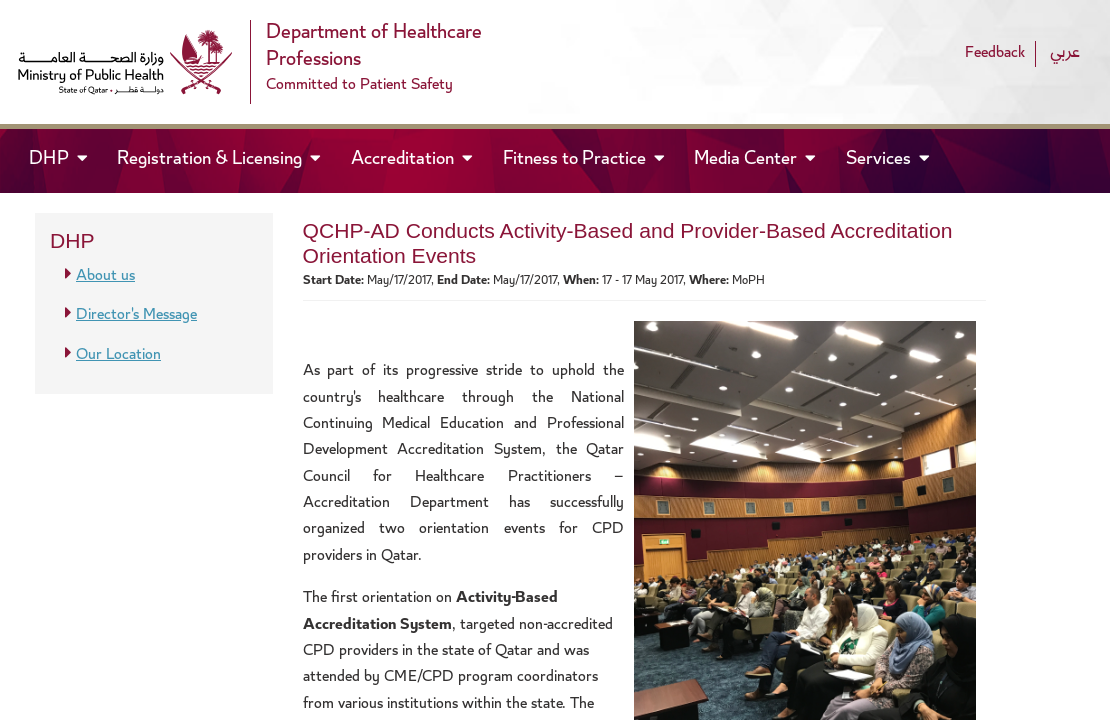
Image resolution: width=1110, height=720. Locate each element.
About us (105, 276)
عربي (1065, 53)
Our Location (118, 355)
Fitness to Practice (576, 160)
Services (880, 160)
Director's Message (136, 315)
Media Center (747, 160)
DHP (67, 158)
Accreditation (404, 160)
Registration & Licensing (211, 160)
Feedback (995, 53)
